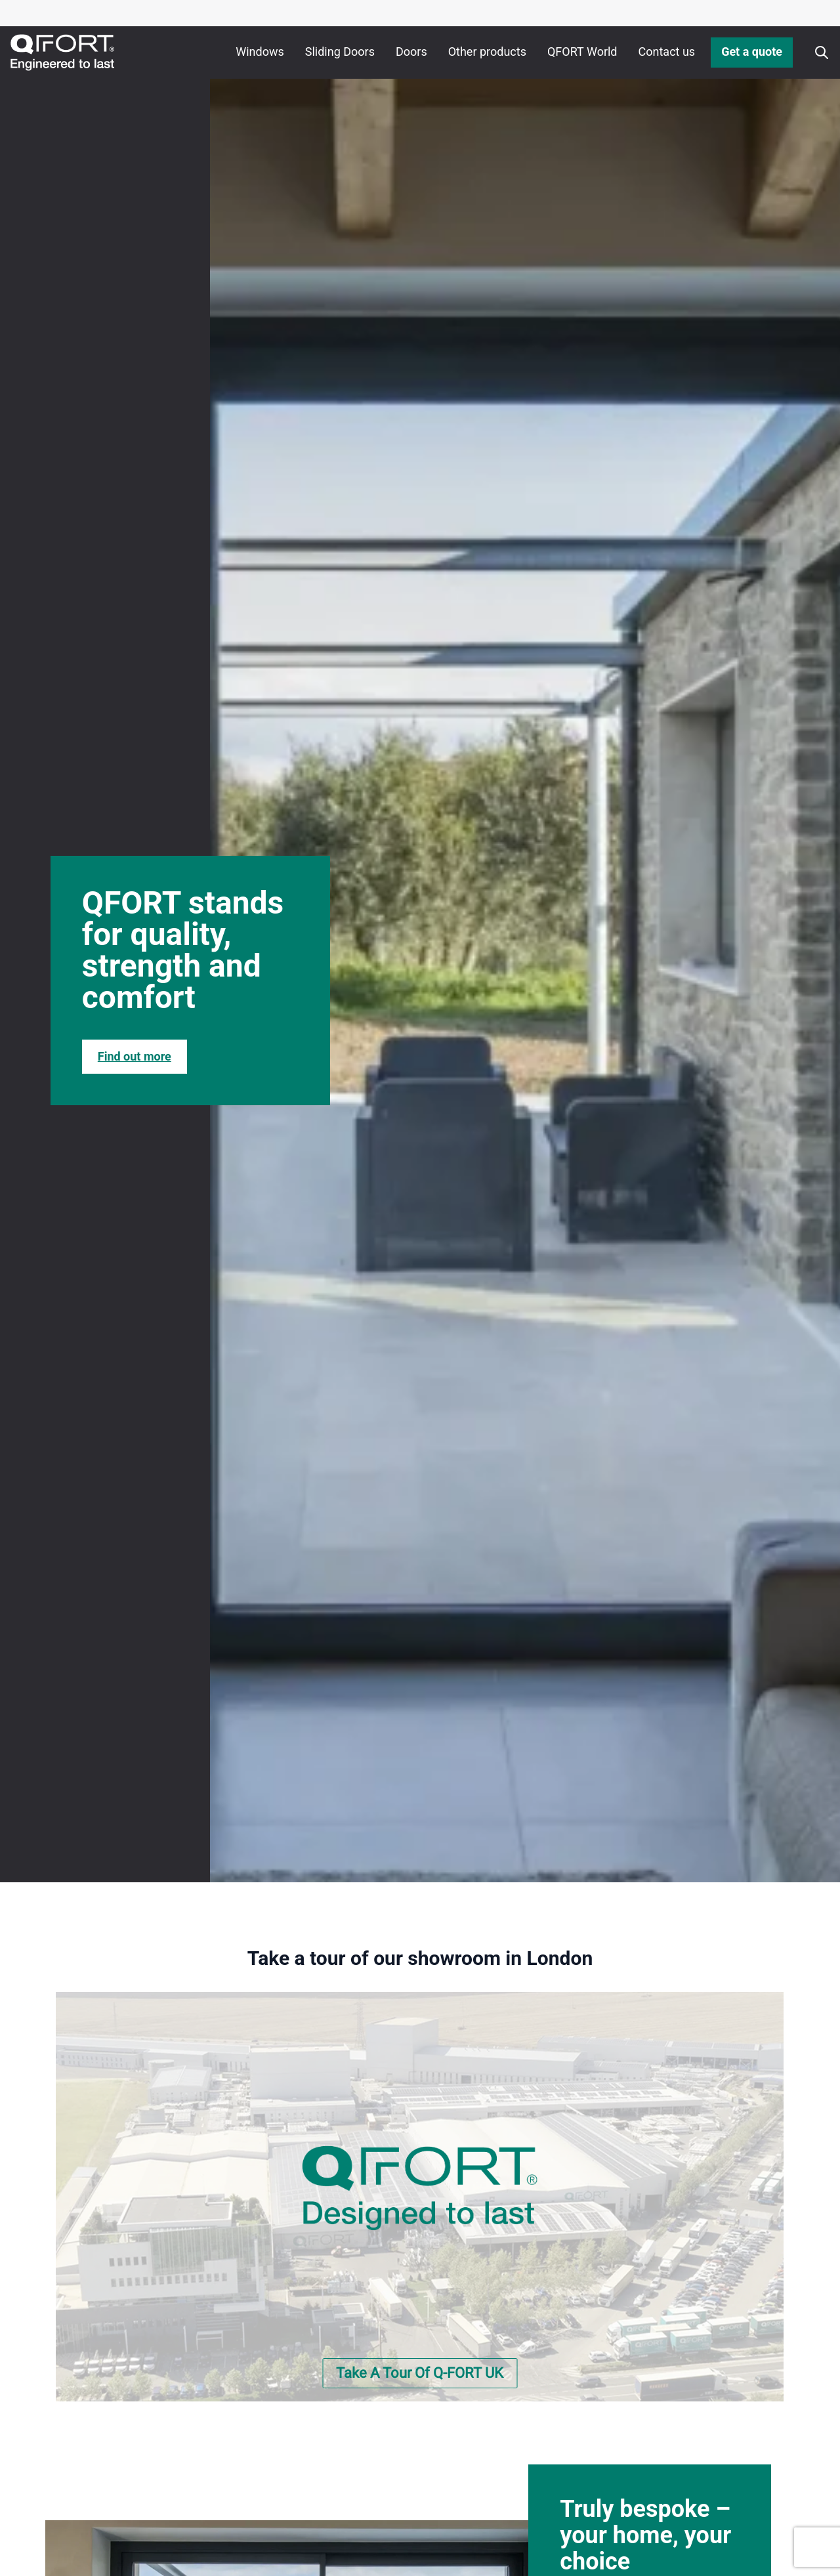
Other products (487, 51)
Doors (411, 51)
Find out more (134, 1056)
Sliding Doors (340, 51)
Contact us (667, 51)
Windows (260, 51)
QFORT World (582, 51)
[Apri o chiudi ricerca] (822, 52)
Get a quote (751, 51)
